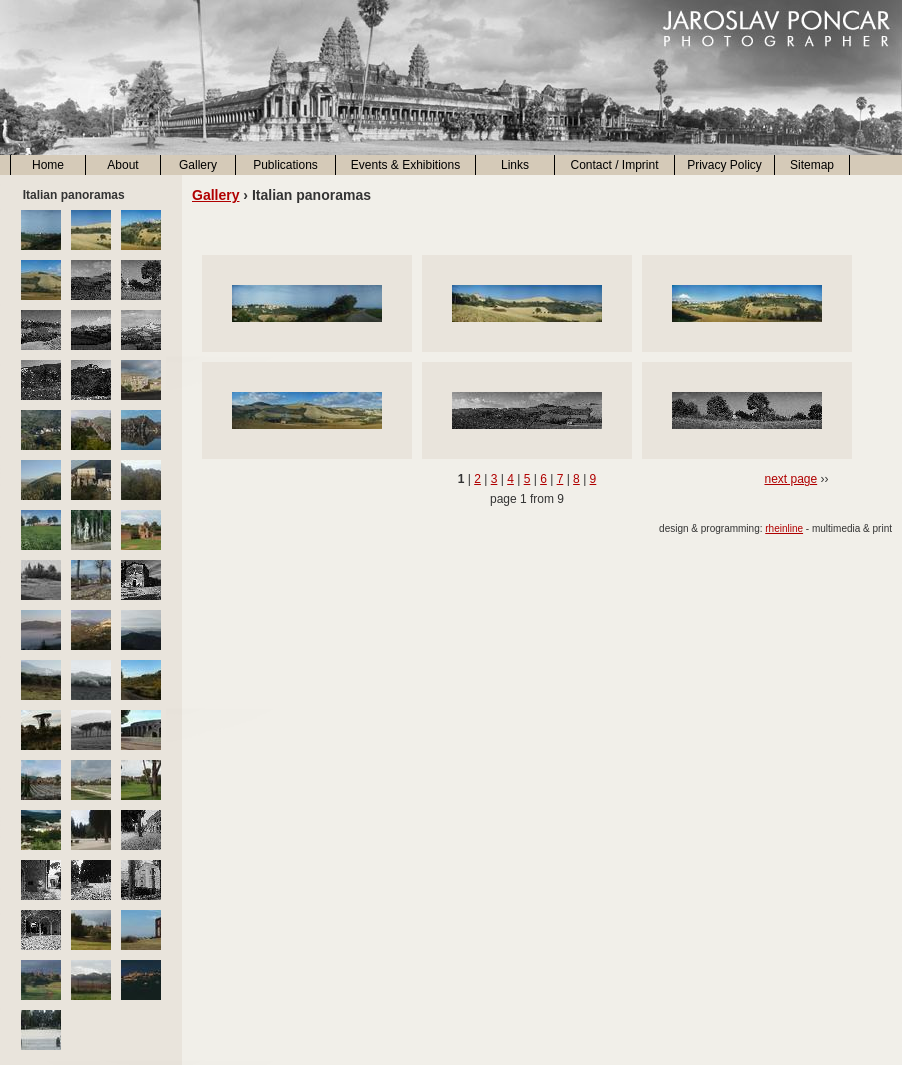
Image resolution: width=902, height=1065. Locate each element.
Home (48, 165)
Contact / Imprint (614, 165)
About (122, 165)
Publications (285, 165)
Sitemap (812, 165)
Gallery (198, 165)
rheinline (784, 528)
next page (790, 479)
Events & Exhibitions (405, 165)
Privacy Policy (724, 165)
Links (515, 165)
